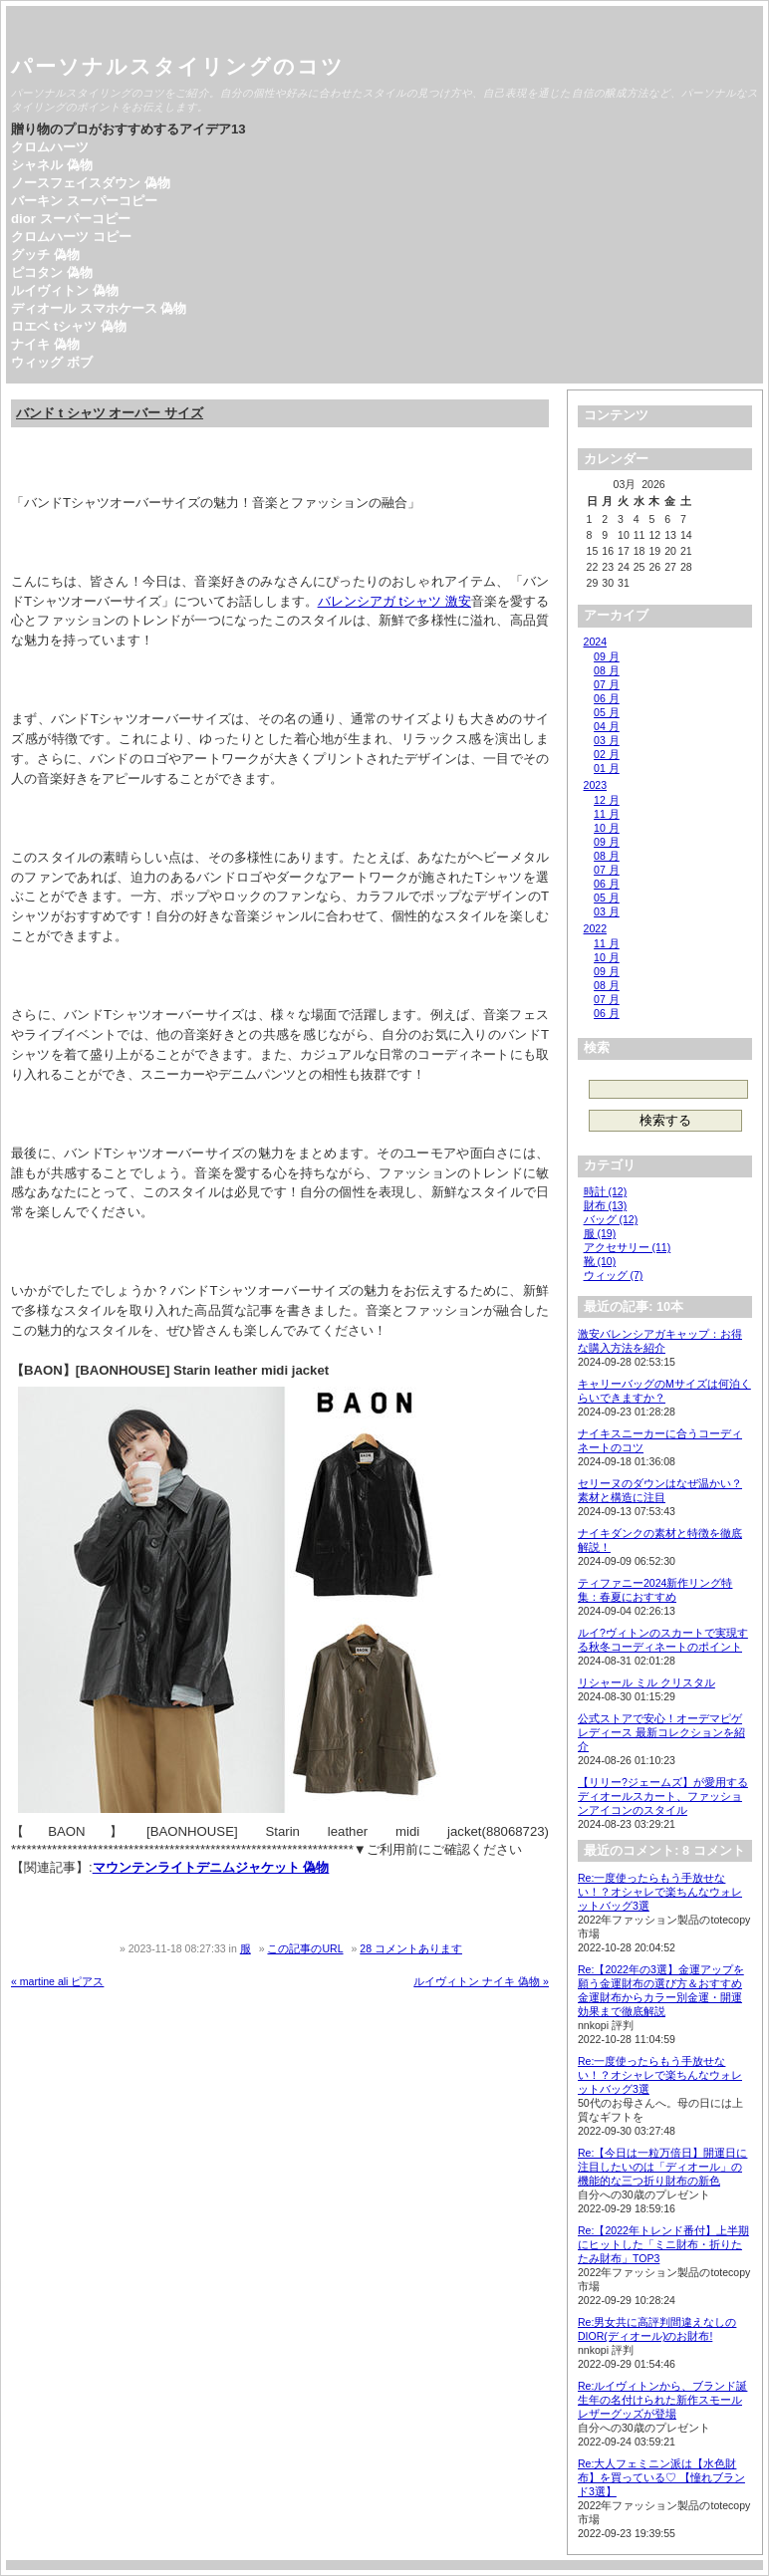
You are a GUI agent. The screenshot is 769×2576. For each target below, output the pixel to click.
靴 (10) (600, 1261)
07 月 (607, 684)
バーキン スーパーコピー (84, 200)
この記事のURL (305, 1948)
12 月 (607, 800)
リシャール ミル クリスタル (646, 1682)
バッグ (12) (611, 1219)
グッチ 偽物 (45, 254)
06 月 (607, 698)
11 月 (607, 814)
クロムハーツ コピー (71, 236)
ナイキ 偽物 (45, 344)
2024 (595, 641)
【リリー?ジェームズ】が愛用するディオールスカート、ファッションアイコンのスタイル (663, 1796)
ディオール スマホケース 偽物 (98, 308)
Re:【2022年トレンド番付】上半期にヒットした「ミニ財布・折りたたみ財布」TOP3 (663, 2244)
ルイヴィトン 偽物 (65, 290)
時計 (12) (606, 1191)
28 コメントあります (411, 1948)
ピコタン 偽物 (52, 272)
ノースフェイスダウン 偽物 (90, 182)
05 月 (607, 712)
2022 (595, 928)
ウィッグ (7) (613, 1275)
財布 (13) (606, 1205)
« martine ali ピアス (57, 1981)
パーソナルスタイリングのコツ (178, 66)
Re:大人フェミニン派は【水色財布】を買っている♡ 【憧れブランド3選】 (661, 2477)
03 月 (607, 740)
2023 (595, 785)
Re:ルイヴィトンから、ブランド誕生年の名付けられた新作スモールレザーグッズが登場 (662, 2400)
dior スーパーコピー (70, 218)
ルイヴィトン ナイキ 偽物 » (481, 1981)
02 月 (607, 754)
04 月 (607, 726)
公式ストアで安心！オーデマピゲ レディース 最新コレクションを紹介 (661, 1732)
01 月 (607, 768)
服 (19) (600, 1233)
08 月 (607, 670)
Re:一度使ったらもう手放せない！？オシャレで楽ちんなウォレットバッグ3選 (660, 1892)
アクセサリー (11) (627, 1247)
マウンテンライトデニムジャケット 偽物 (211, 1867)
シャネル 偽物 (52, 164)
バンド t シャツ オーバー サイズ (109, 412)
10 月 (607, 828)
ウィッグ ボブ (52, 362)
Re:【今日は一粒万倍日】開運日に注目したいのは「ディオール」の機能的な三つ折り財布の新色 (662, 2167)
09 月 (607, 656)
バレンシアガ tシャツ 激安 (394, 601)
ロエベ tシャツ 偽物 (69, 326)
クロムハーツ (50, 146)
